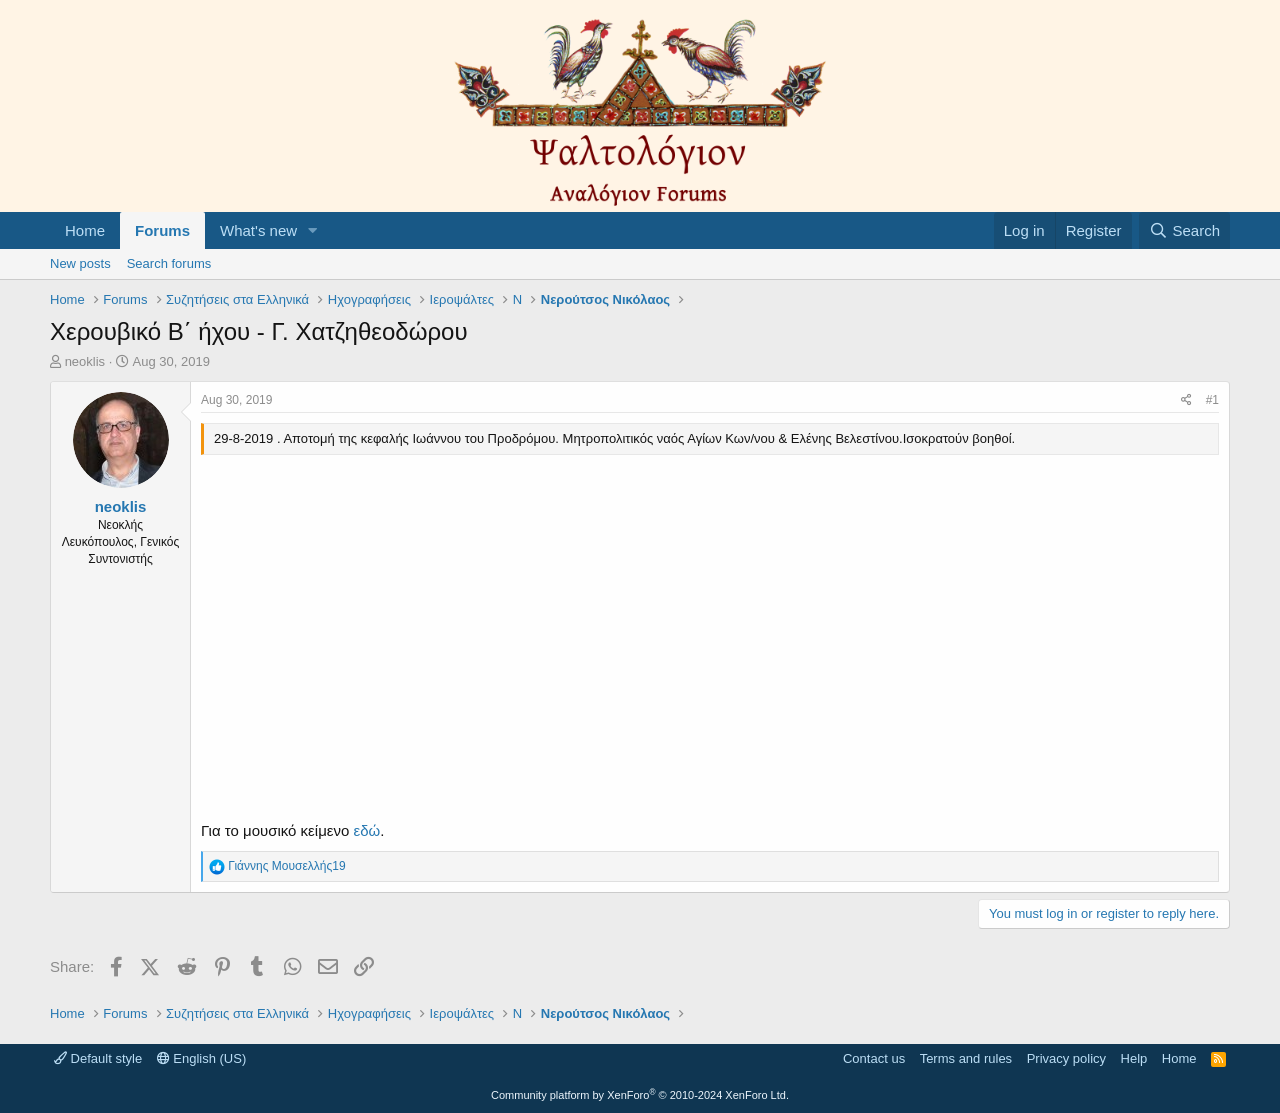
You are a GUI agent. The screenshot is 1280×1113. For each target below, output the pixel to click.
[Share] (1186, 400)
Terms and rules (966, 1058)
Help (1134, 1058)
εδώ (366, 830)
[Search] (1184, 230)
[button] (313, 230)
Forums (162, 230)
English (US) (202, 1058)
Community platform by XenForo (640, 1095)
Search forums (169, 263)
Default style (98, 1058)
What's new (258, 230)
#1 (1212, 400)
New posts (80, 263)
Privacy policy (1066, 1058)
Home (85, 230)
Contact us (874, 1058)
